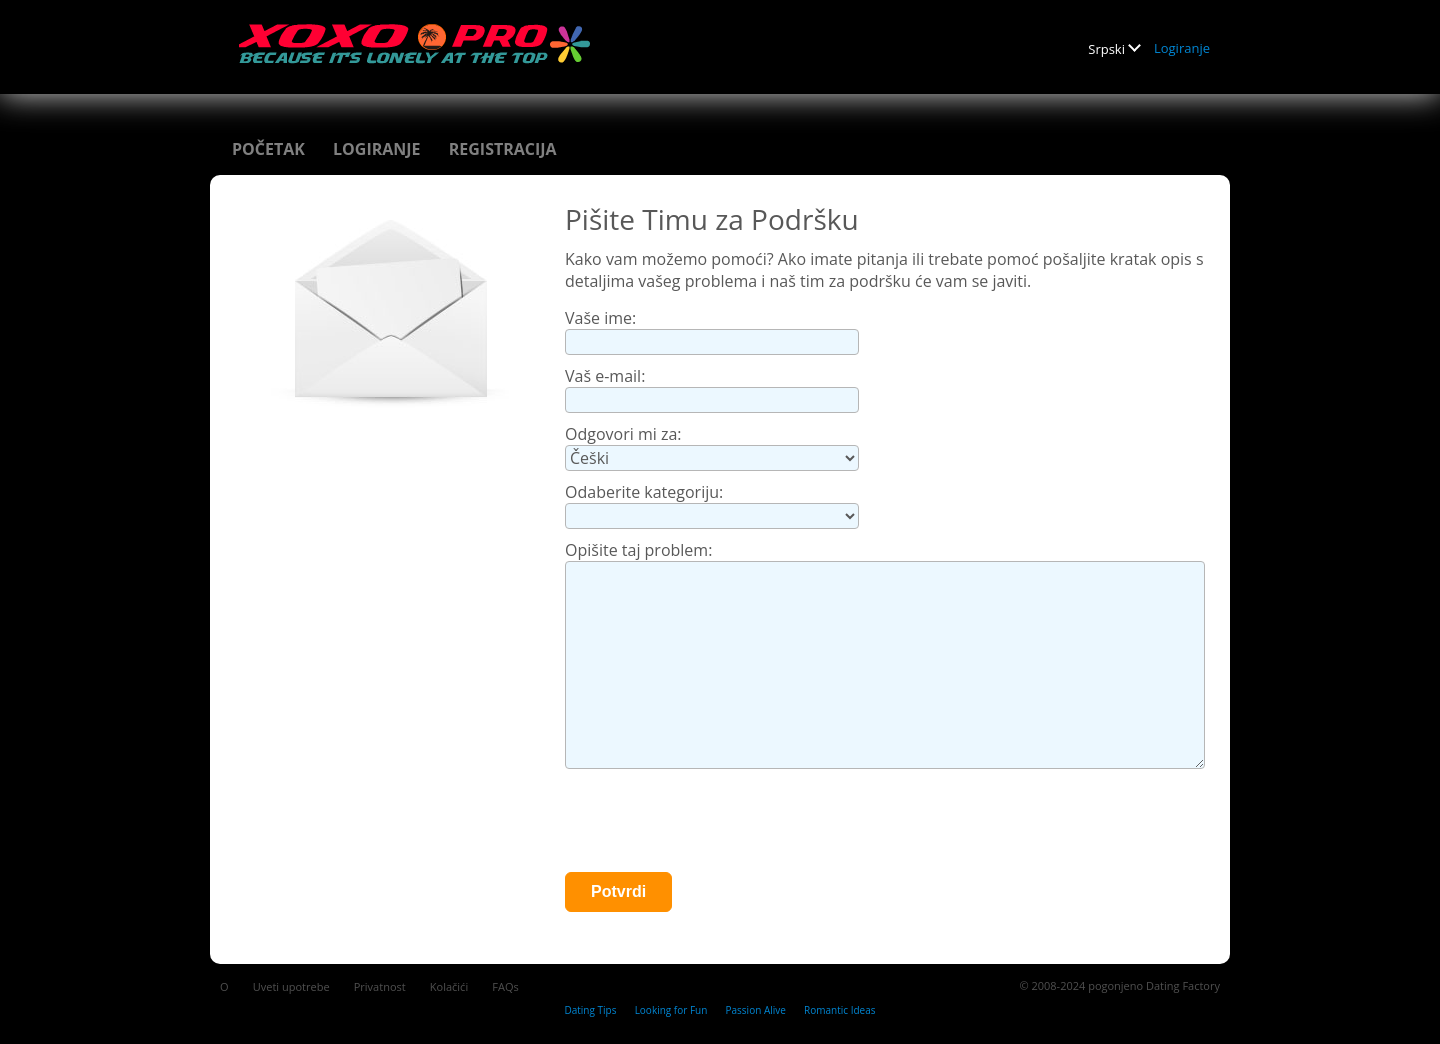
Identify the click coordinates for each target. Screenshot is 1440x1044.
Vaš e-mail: (605, 376)
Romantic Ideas (839, 1010)
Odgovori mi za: (623, 434)
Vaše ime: (600, 318)
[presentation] (717, 823)
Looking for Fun (671, 1010)
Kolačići (449, 986)
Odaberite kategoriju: (644, 492)
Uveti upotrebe (291, 986)
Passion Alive (756, 1010)
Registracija (503, 149)
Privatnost (380, 986)
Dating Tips (590, 1010)
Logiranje (1182, 48)
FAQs (505, 986)
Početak (268, 149)
